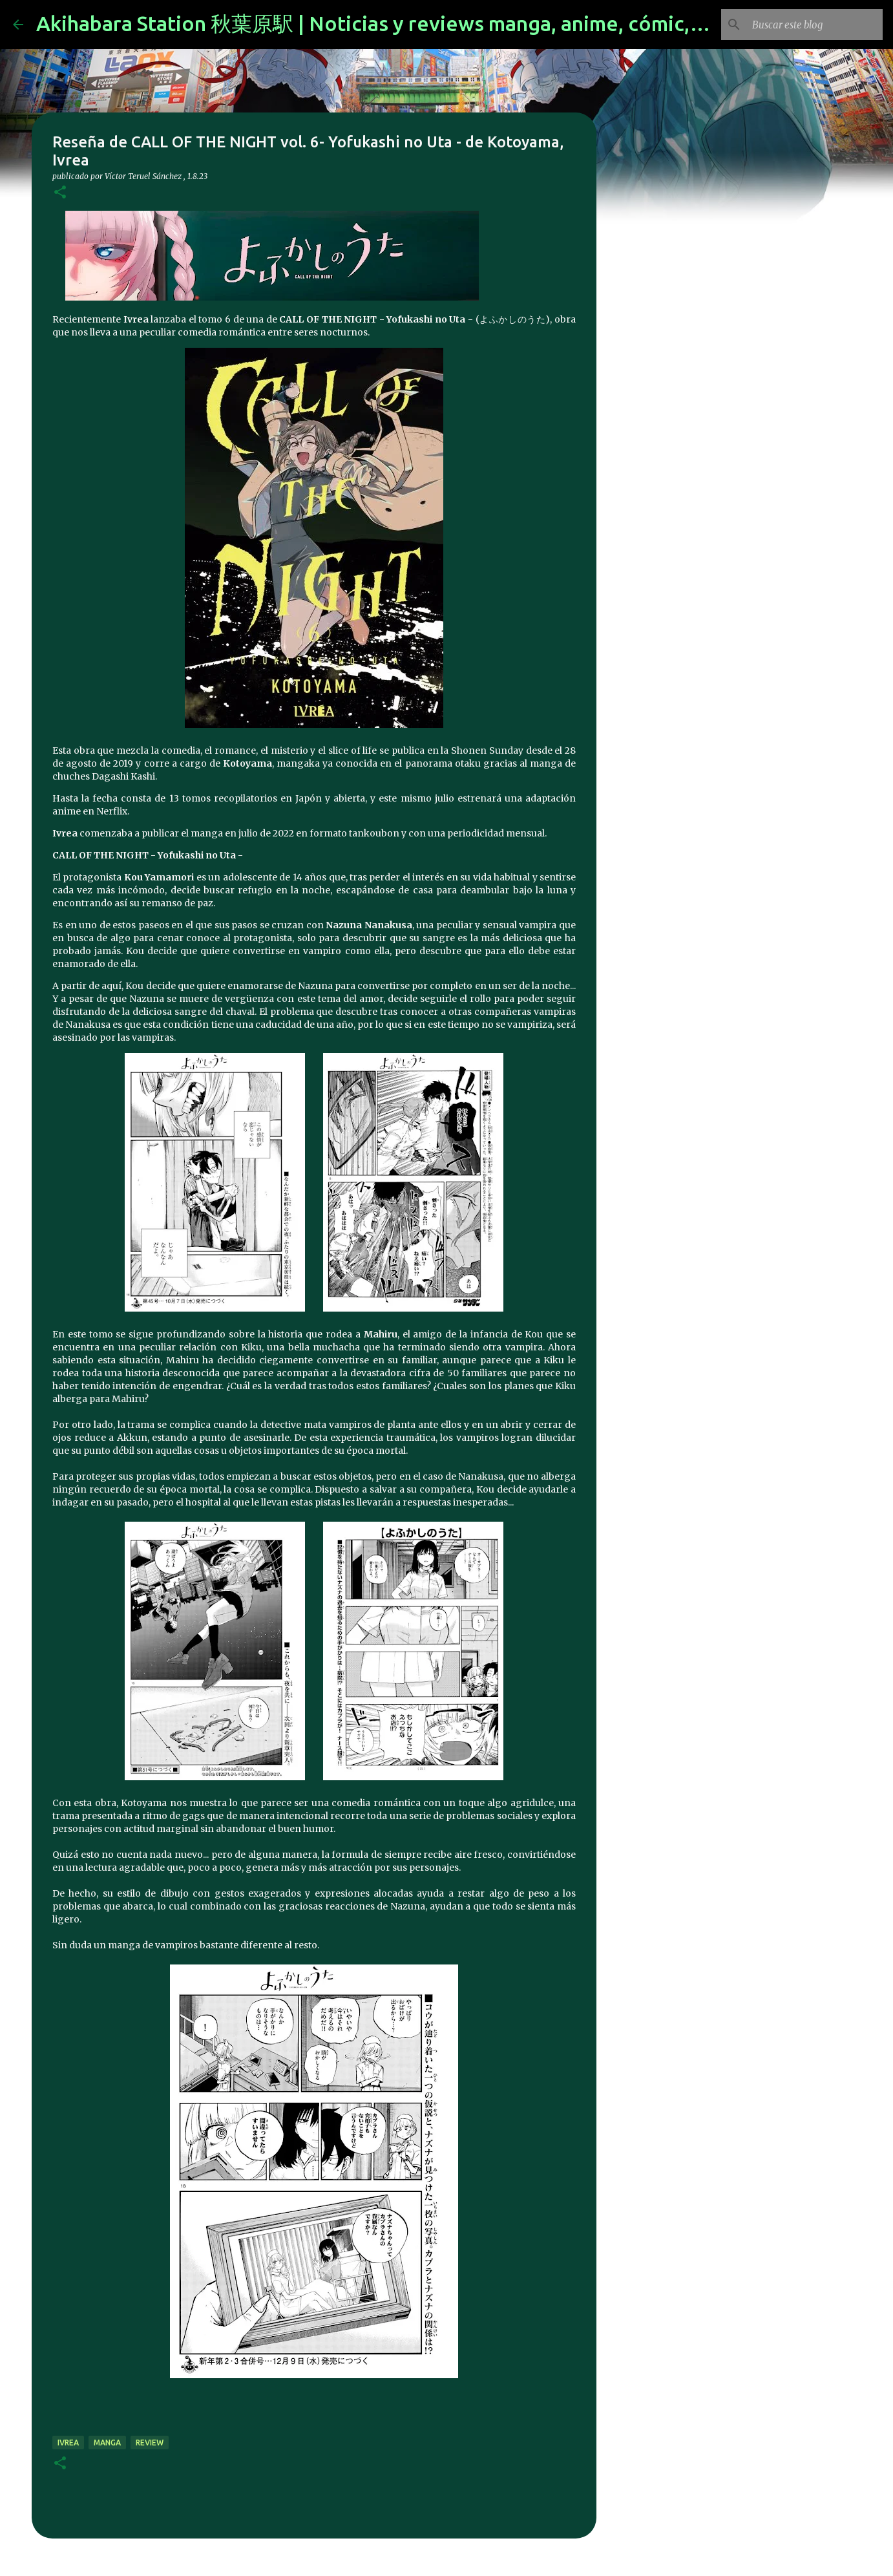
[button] (60, 193)
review (149, 2442)
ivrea (68, 2442)
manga (107, 2442)
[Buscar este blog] (815, 24)
